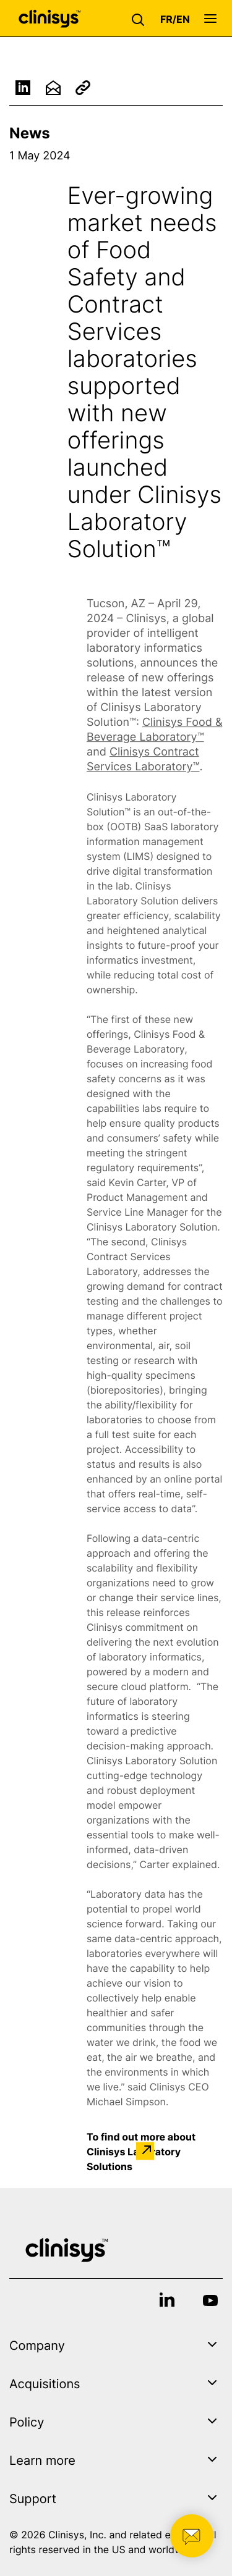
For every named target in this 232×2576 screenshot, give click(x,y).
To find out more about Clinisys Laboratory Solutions (141, 2151)
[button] (141, 18)
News (29, 133)
